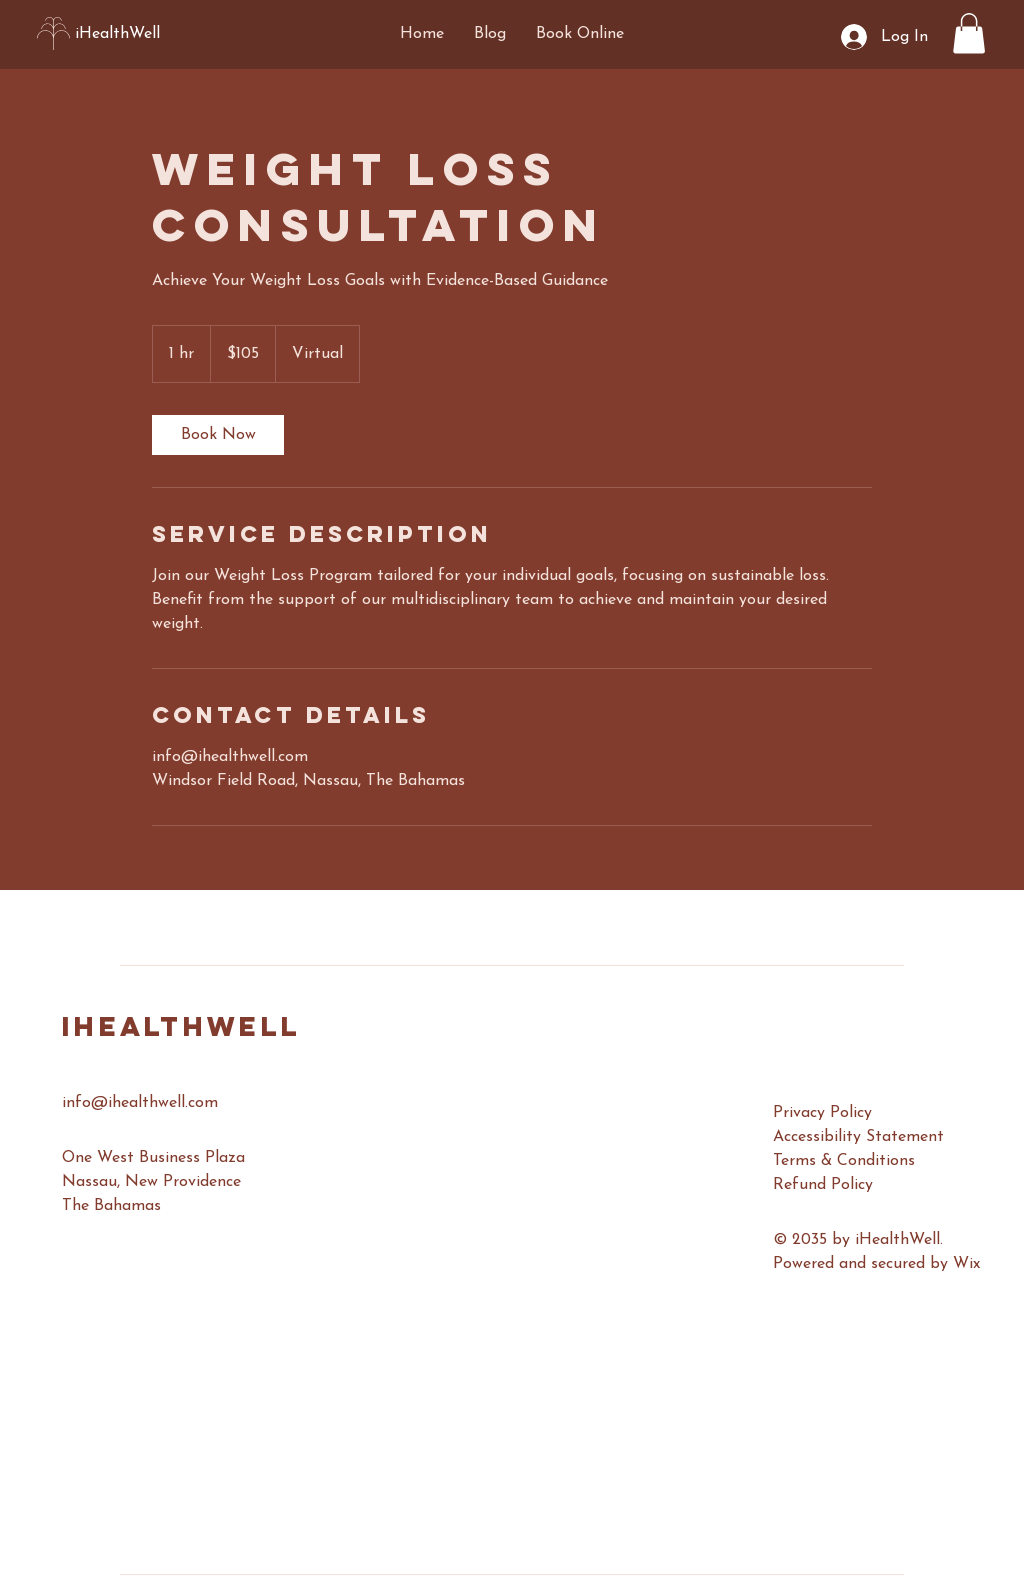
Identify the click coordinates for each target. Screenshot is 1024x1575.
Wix (969, 1264)
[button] (969, 33)
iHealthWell (117, 34)
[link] (218, 435)
